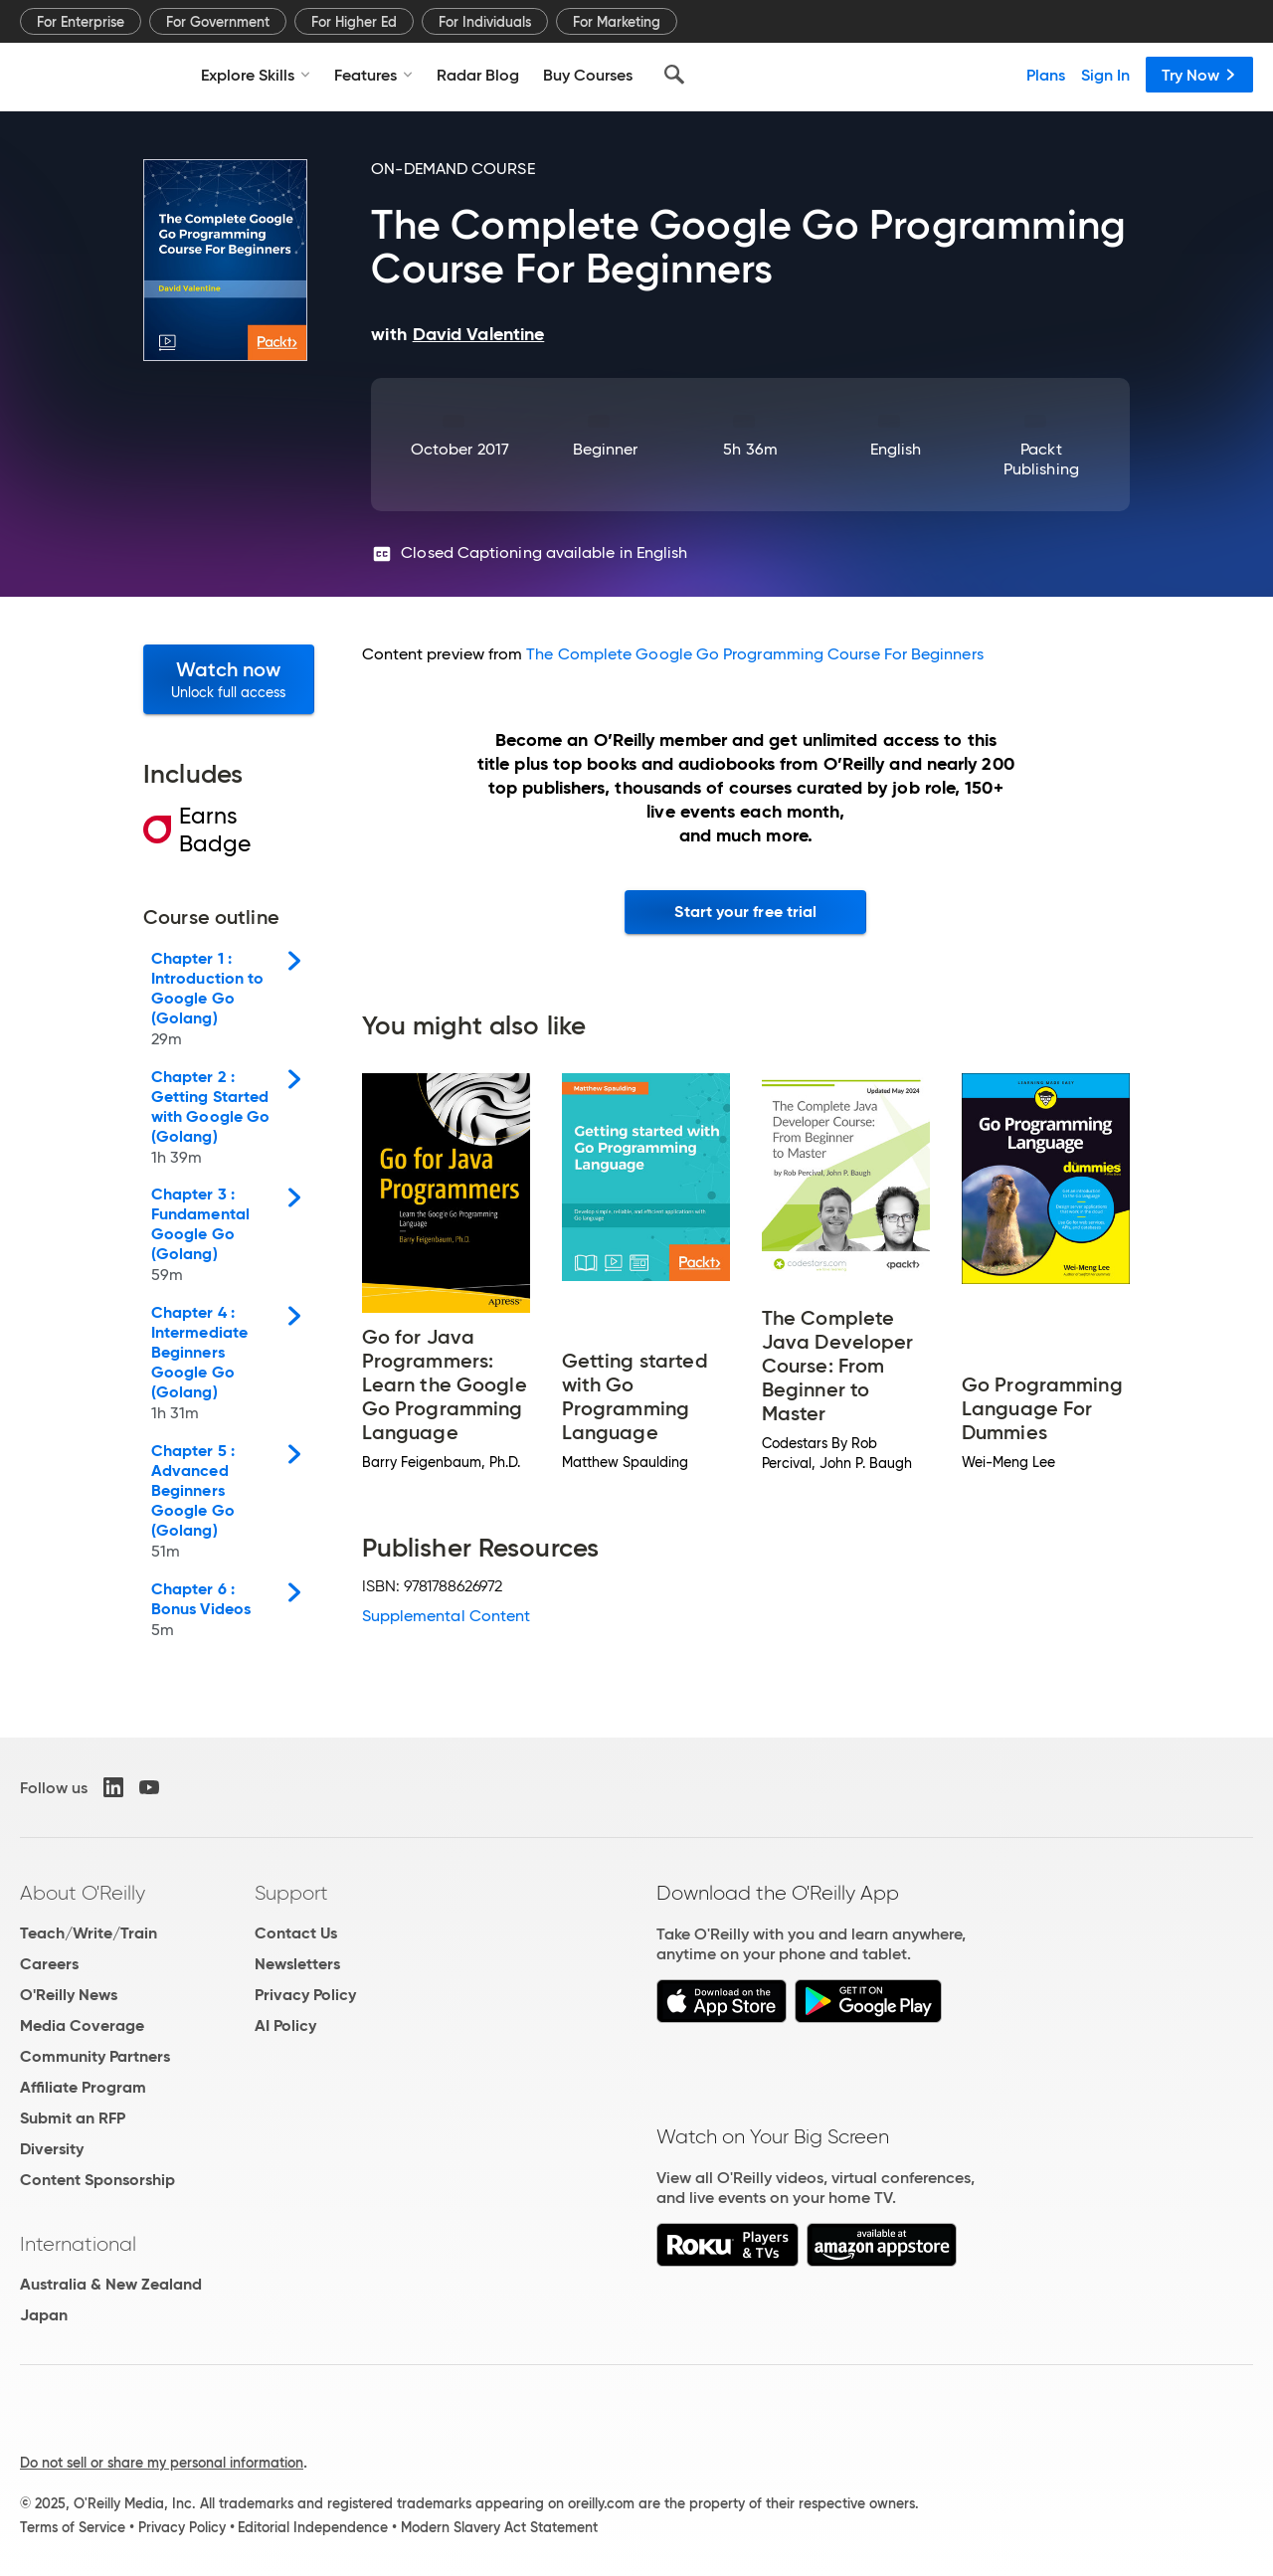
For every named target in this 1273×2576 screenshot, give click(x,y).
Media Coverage (82, 2025)
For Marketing (616, 22)
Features (373, 75)
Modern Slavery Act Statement (499, 2527)
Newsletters (297, 1963)
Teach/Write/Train (88, 1933)
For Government (218, 22)
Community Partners (95, 2056)
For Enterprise (80, 22)
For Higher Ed (354, 22)
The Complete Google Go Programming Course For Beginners (754, 653)
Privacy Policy (305, 1994)
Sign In (1105, 75)
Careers (49, 1963)
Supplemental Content (446, 1615)
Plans (1045, 75)
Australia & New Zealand (111, 2284)
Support (291, 1893)
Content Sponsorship (97, 2179)
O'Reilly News (68, 1994)
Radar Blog (478, 75)
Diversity (52, 2148)
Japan (44, 2314)
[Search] (674, 74)
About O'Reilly (82, 1893)
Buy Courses (588, 75)
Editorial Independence (313, 2527)
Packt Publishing (1041, 459)
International (78, 2244)
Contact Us (296, 1933)
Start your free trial (745, 911)
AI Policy (285, 2025)
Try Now (1199, 75)
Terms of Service (72, 2527)
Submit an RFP (72, 2118)
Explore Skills (255, 75)
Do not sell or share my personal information (161, 2463)
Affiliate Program (83, 2087)
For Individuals (485, 22)
